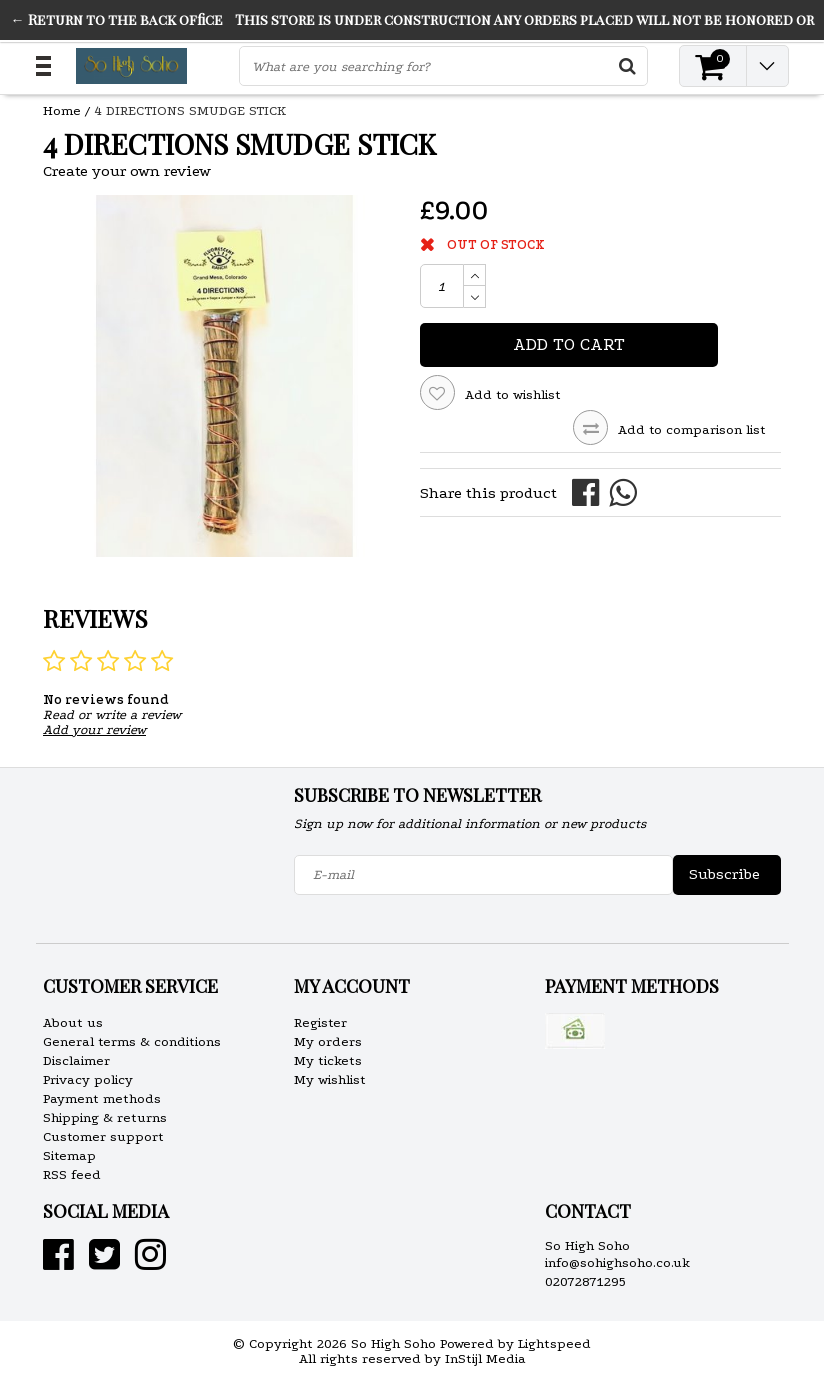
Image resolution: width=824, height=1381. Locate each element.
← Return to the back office (117, 19)
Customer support (103, 1136)
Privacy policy (88, 1079)
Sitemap (69, 1155)
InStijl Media (485, 1358)
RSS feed (72, 1174)
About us (73, 1022)
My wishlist (330, 1079)
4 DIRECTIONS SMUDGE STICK (190, 110)
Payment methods (102, 1098)
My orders (328, 1041)
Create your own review (127, 171)
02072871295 (585, 1281)
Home (62, 110)
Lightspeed (554, 1343)
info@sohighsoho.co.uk (617, 1262)
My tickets (328, 1060)
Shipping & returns (105, 1117)
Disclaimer (76, 1060)
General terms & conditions (132, 1041)
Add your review (94, 729)
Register (320, 1022)
